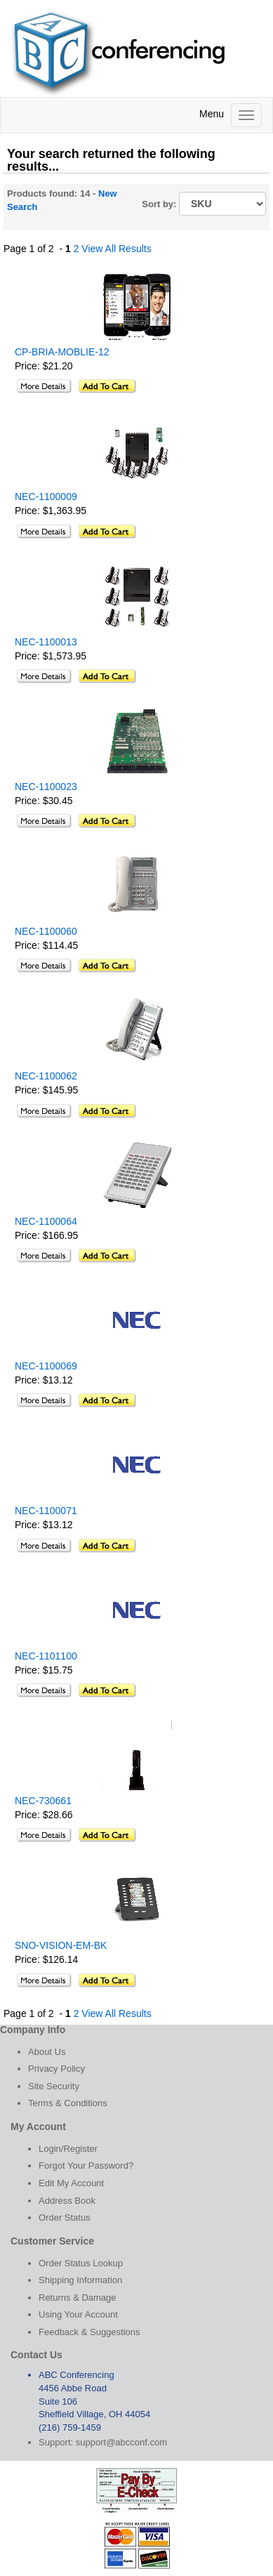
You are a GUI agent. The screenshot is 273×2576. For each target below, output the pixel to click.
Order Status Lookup (81, 2263)
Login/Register (68, 2148)
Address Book (67, 2200)
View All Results (116, 248)
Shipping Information (80, 2280)
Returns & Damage (77, 2297)
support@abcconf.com (121, 2442)
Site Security (53, 2086)
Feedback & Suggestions (89, 2332)
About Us (46, 2051)
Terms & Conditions (67, 2103)
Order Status (65, 2217)
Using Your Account (78, 2314)
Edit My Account (71, 2183)
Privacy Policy (56, 2068)
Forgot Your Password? (86, 2165)
